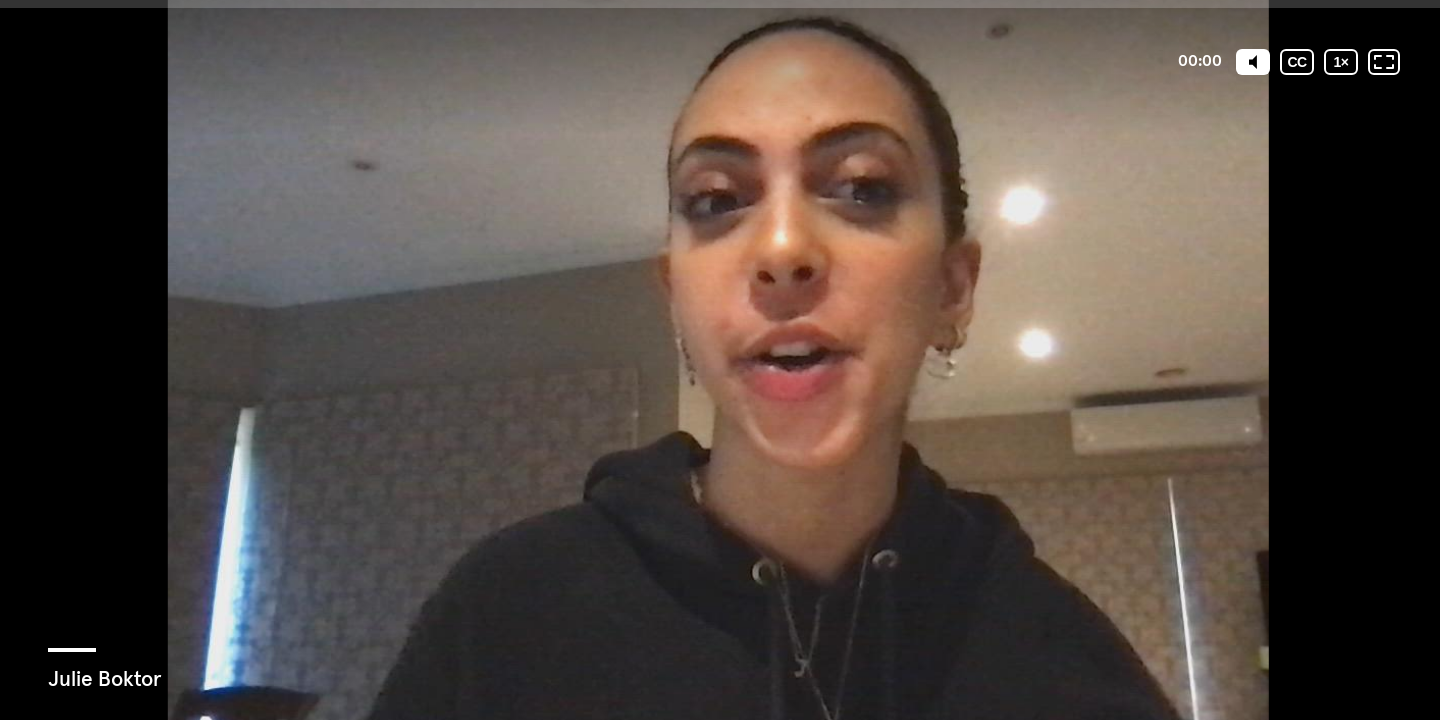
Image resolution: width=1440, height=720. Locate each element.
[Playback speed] (1341, 62)
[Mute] (1253, 62)
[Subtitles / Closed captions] (1297, 62)
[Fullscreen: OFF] (1384, 62)
